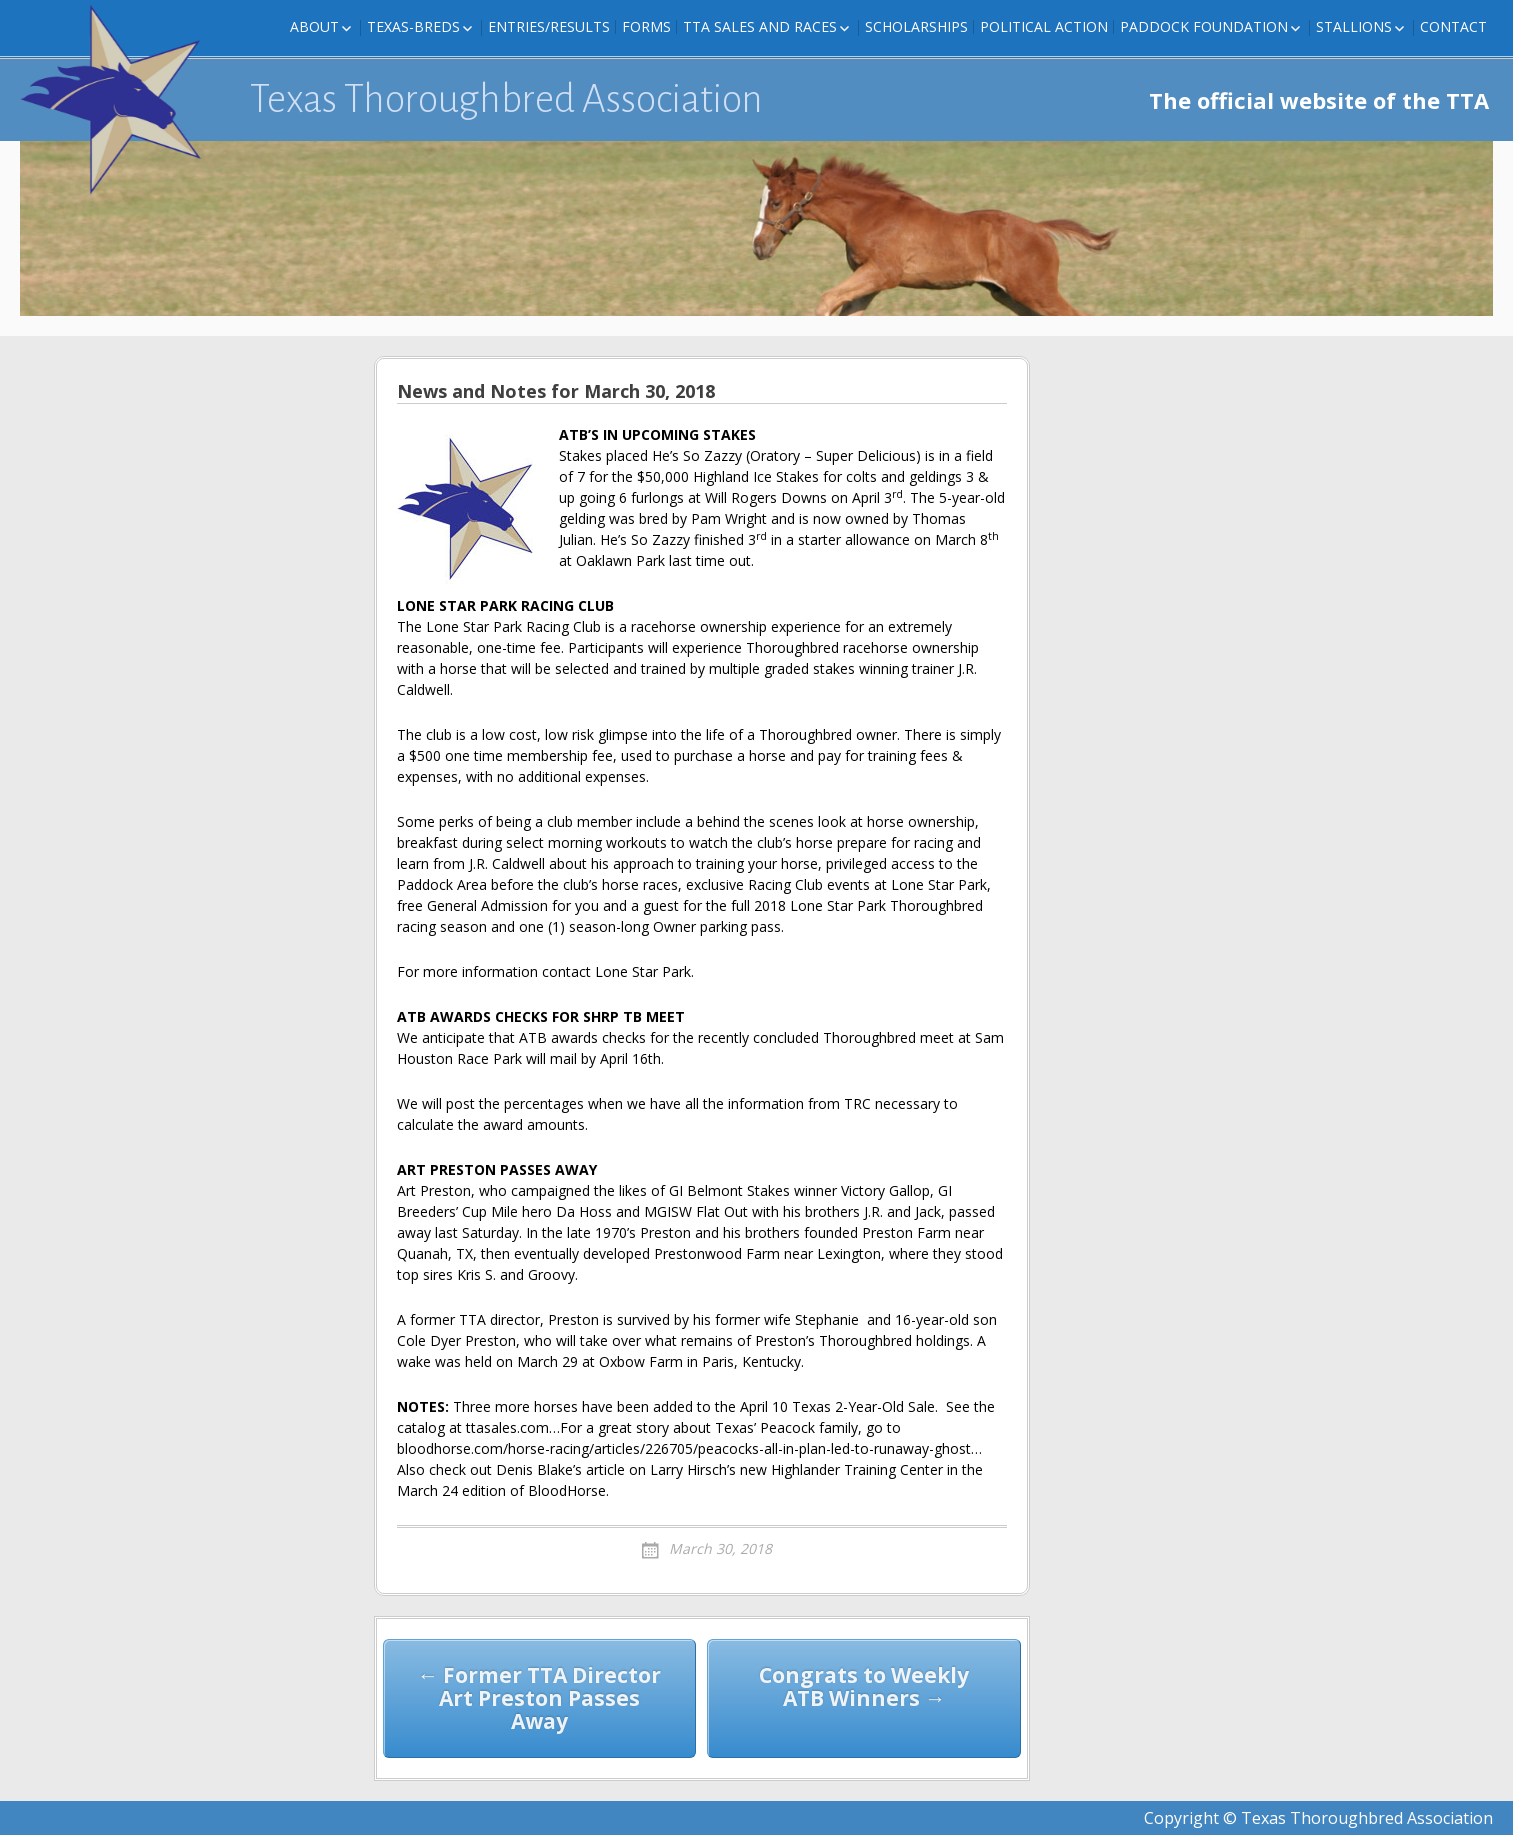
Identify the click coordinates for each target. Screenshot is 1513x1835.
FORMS (646, 26)
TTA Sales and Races (760, 26)
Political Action (1044, 26)
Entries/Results (549, 26)
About (314, 26)
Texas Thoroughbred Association (506, 99)
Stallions (1354, 26)
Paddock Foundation (1204, 26)
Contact (1453, 26)
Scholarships (916, 26)
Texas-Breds (413, 26)
